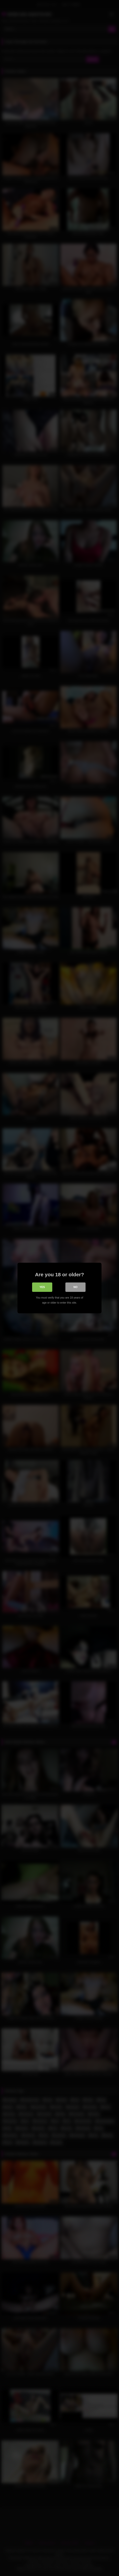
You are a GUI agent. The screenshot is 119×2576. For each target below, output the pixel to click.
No (75, 1287)
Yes (42, 1287)
